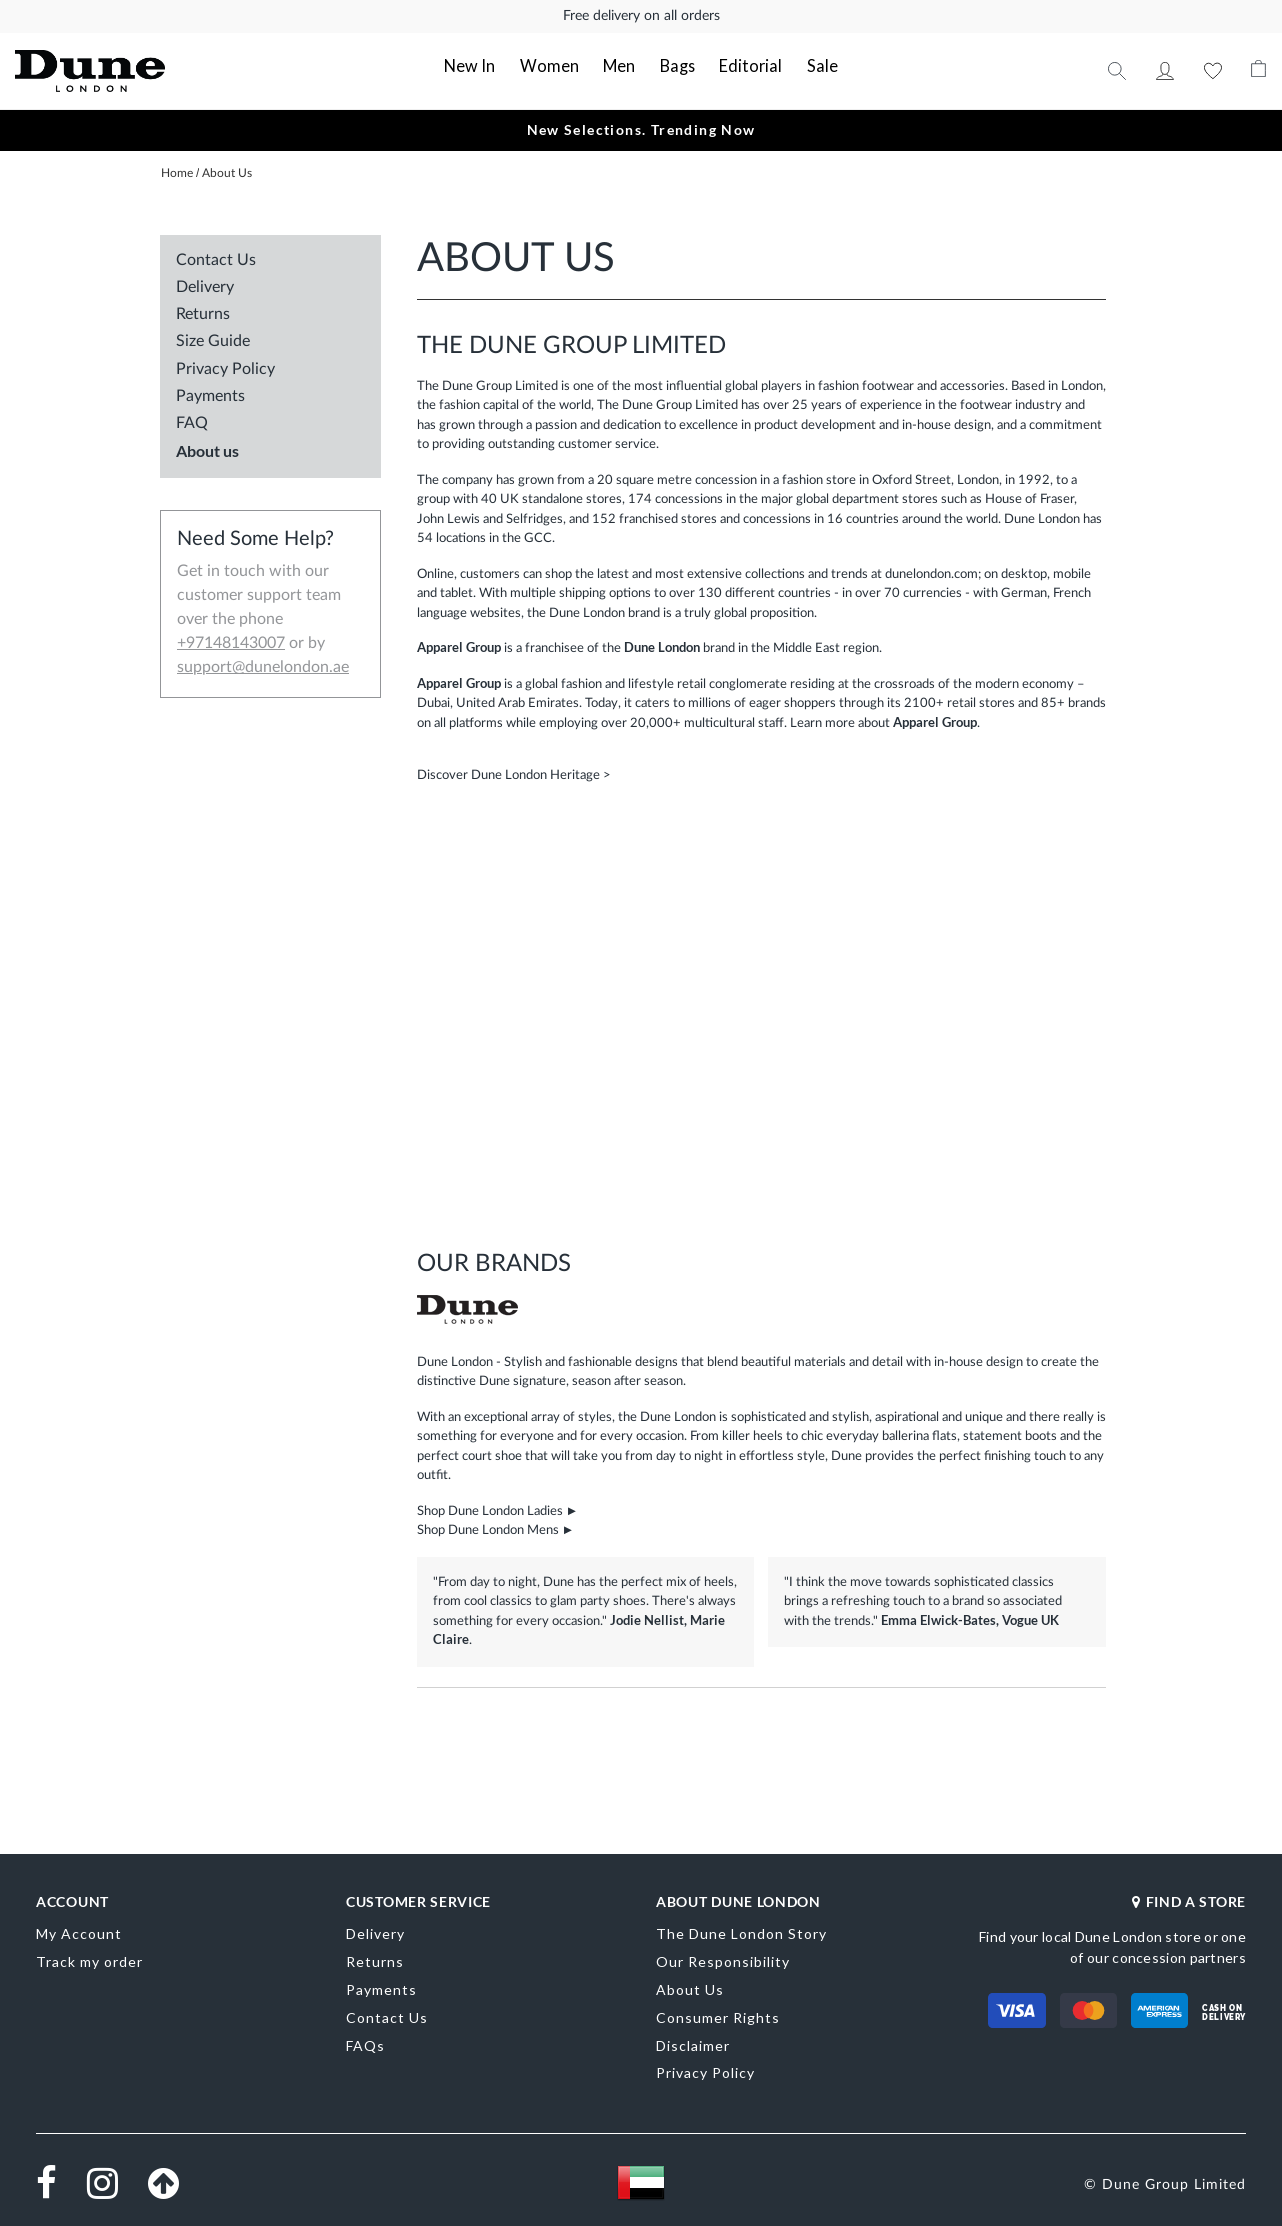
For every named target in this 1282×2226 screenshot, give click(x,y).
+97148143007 (231, 642)
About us (207, 449)
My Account (1165, 70)
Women (554, 65)
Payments (210, 395)
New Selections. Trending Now (640, 128)
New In (479, 65)
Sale (813, 65)
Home (178, 172)
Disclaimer (693, 2043)
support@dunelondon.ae (263, 666)
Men (620, 65)
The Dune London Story (741, 1932)
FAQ (192, 422)
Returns (203, 313)
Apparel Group (935, 721)
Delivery (205, 286)
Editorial (746, 65)
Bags (676, 65)
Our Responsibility (723, 1960)
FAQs (365, 2043)
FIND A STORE (1189, 1899)
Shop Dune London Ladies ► (498, 1509)
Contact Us (216, 259)
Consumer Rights (718, 2016)
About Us (690, 1988)
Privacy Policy (225, 368)
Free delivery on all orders (641, 16)
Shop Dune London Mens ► (496, 1529)
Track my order (89, 1960)
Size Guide (213, 340)
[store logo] (140, 70)
